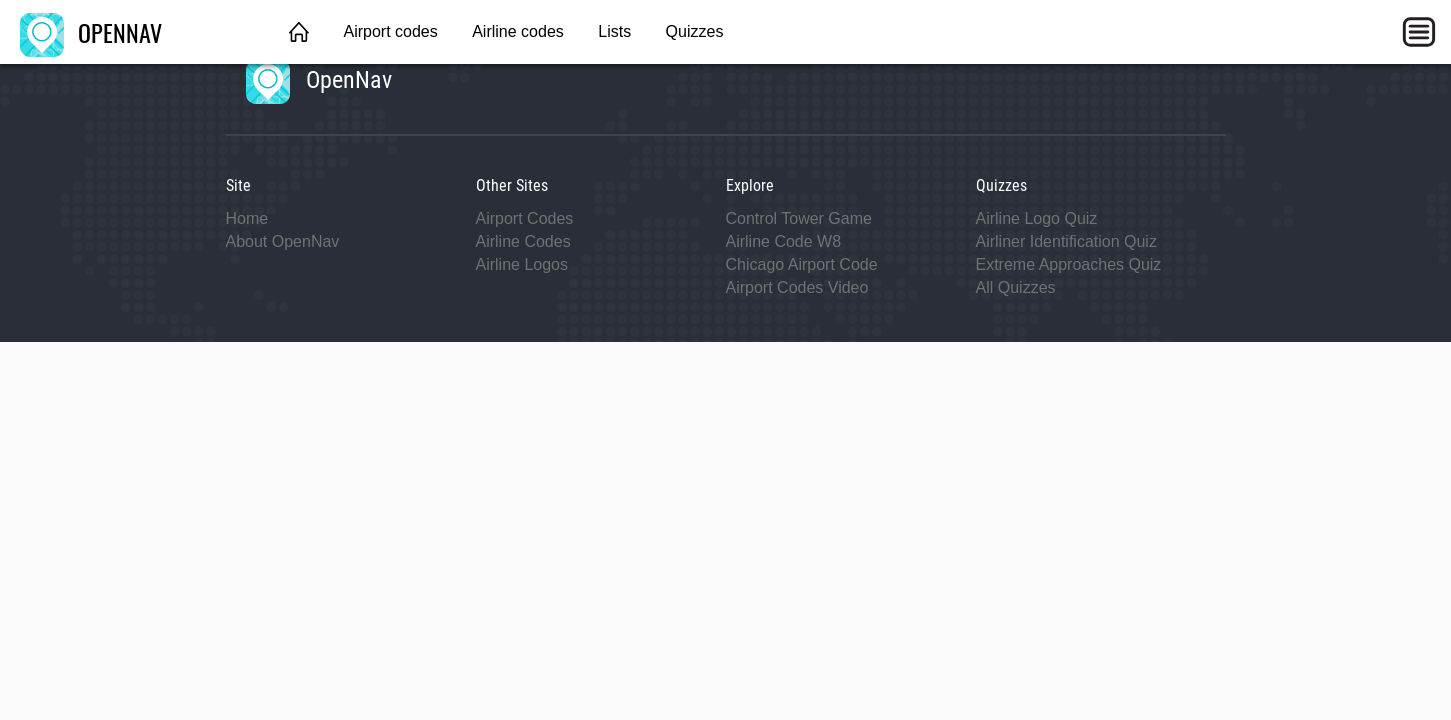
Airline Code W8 (784, 241)
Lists (614, 31)
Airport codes (390, 31)
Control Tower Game (799, 218)
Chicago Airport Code (802, 264)
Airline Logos (522, 264)
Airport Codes (525, 218)
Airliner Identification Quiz (1066, 241)
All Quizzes (1016, 287)
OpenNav (319, 80)
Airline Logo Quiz (1037, 218)
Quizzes (695, 31)
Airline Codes (523, 241)
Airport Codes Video (797, 287)
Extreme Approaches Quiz (1069, 264)
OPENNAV (91, 32)
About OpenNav (283, 241)
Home (247, 218)
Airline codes (518, 31)
